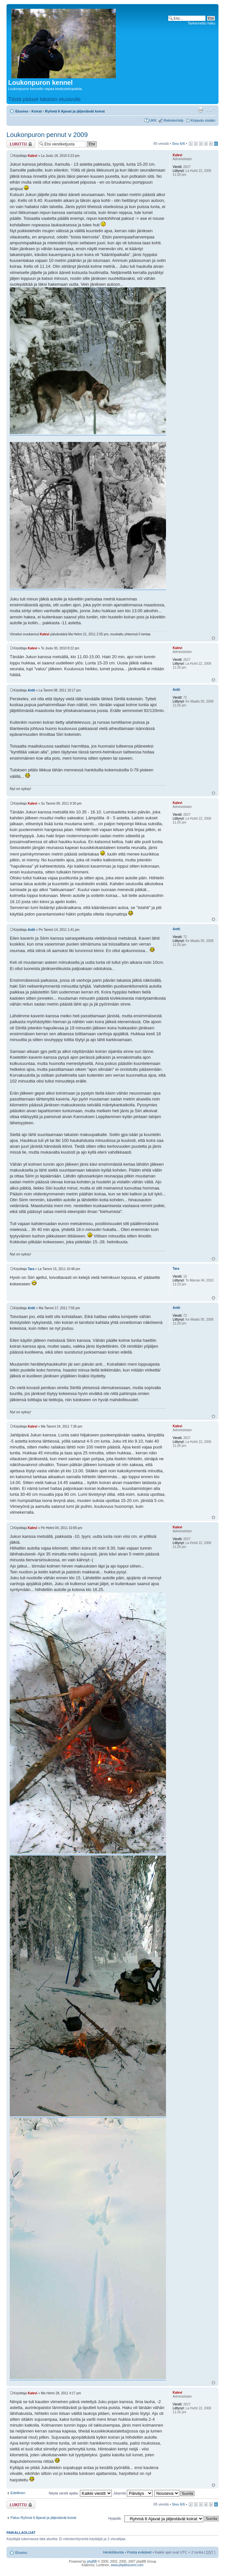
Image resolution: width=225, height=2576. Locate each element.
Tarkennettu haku (201, 23)
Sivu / (178, 143)
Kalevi (32, 156)
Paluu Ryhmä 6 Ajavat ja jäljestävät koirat (43, 2518)
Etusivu (21, 111)
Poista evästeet (139, 2552)
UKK (153, 120)
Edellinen (17, 2493)
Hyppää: (115, 2518)
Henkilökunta (113, 2552)
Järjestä (133, 2493)
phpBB (92, 2561)
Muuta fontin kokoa (210, 110)
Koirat (37, 111)
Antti (31, 690)
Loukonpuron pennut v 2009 (47, 134)
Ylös (213, 638)
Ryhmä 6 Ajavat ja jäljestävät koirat (75, 111)
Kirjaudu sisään (203, 120)
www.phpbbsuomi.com (127, 2565)
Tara (31, 1269)
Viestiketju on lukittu (21, 144)
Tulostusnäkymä (200, 110)
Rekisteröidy (174, 120)
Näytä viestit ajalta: (80, 2493)
